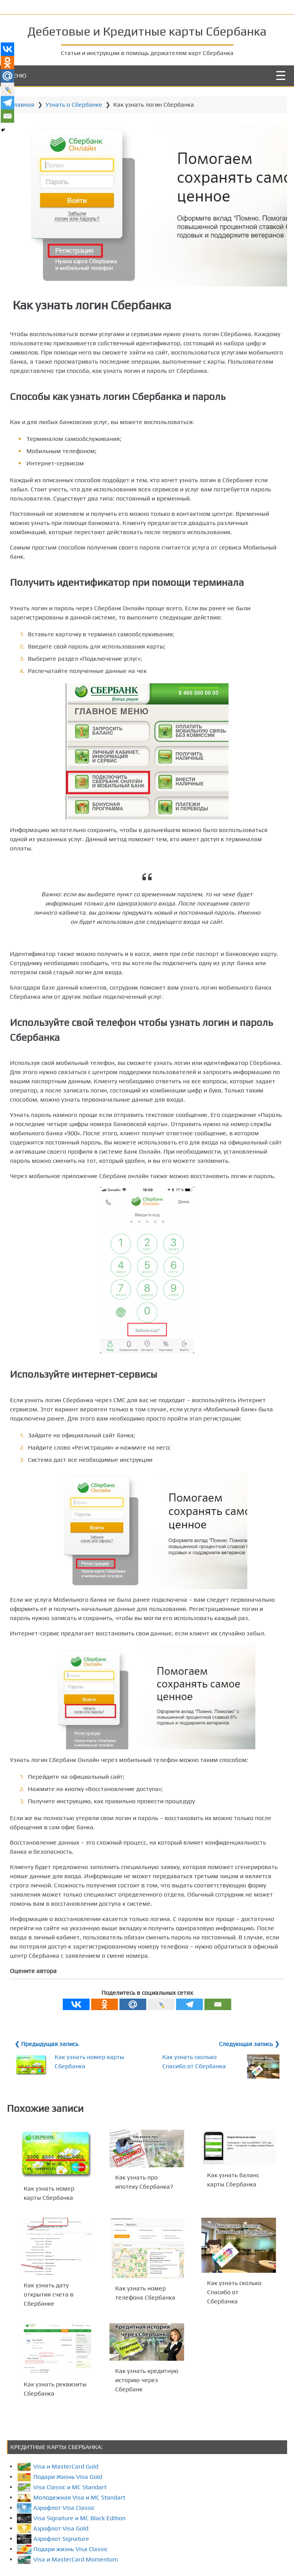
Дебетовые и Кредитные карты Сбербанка (147, 30)
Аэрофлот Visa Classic (58, 2529)
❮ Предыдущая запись (49, 2067)
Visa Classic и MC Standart (64, 2508)
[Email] (217, 2027)
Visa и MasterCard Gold (60, 2487)
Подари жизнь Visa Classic (64, 2570)
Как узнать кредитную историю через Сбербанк (147, 2402)
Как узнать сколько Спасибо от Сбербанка (233, 2313)
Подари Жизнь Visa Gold (62, 2498)
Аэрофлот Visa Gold (55, 2549)
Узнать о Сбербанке (76, 103)
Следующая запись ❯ (246, 2067)
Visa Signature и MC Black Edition (73, 2539)
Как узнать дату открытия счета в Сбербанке (50, 2316)
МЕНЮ (17, 74)
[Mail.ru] (132, 2027)
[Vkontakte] (76, 2027)
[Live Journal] (161, 2027)
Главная (25, 103)
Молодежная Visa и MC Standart (73, 2518)
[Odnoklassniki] (104, 2027)
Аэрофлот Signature (55, 2560)
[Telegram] (189, 2027)
